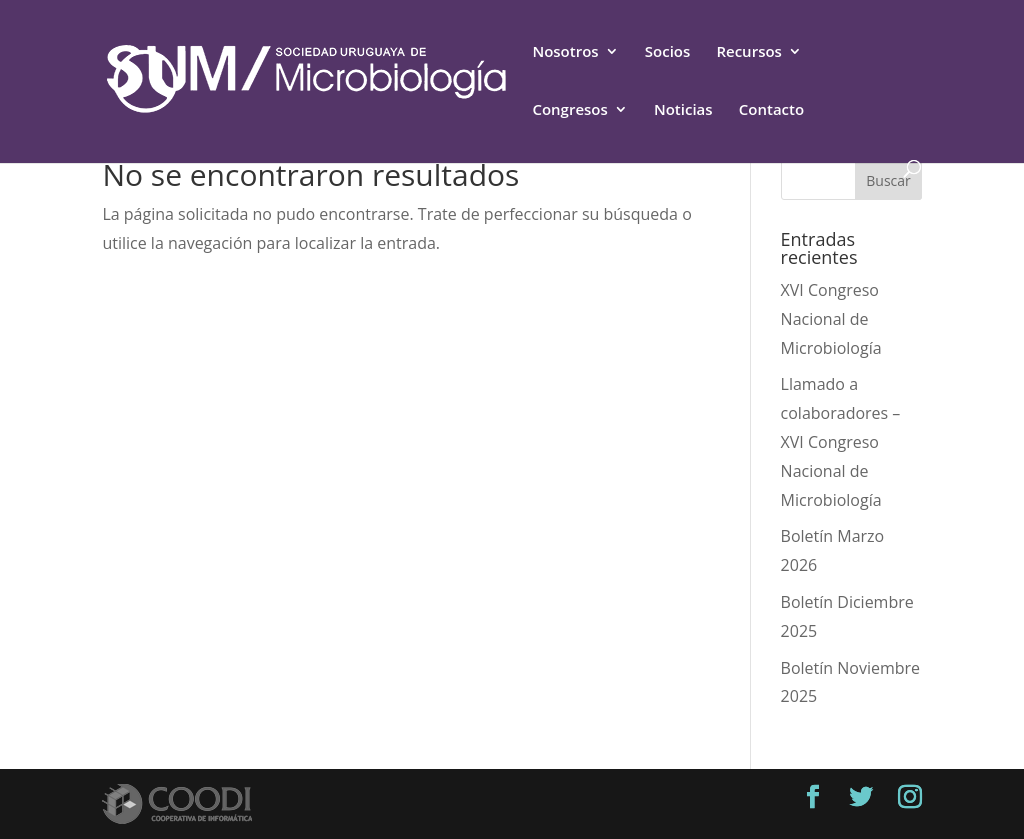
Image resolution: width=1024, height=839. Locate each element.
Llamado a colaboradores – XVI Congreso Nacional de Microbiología (841, 441)
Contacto (771, 110)
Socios (668, 52)
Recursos (748, 52)
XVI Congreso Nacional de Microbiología (831, 319)
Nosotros (565, 52)
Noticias (683, 110)
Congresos (569, 110)
